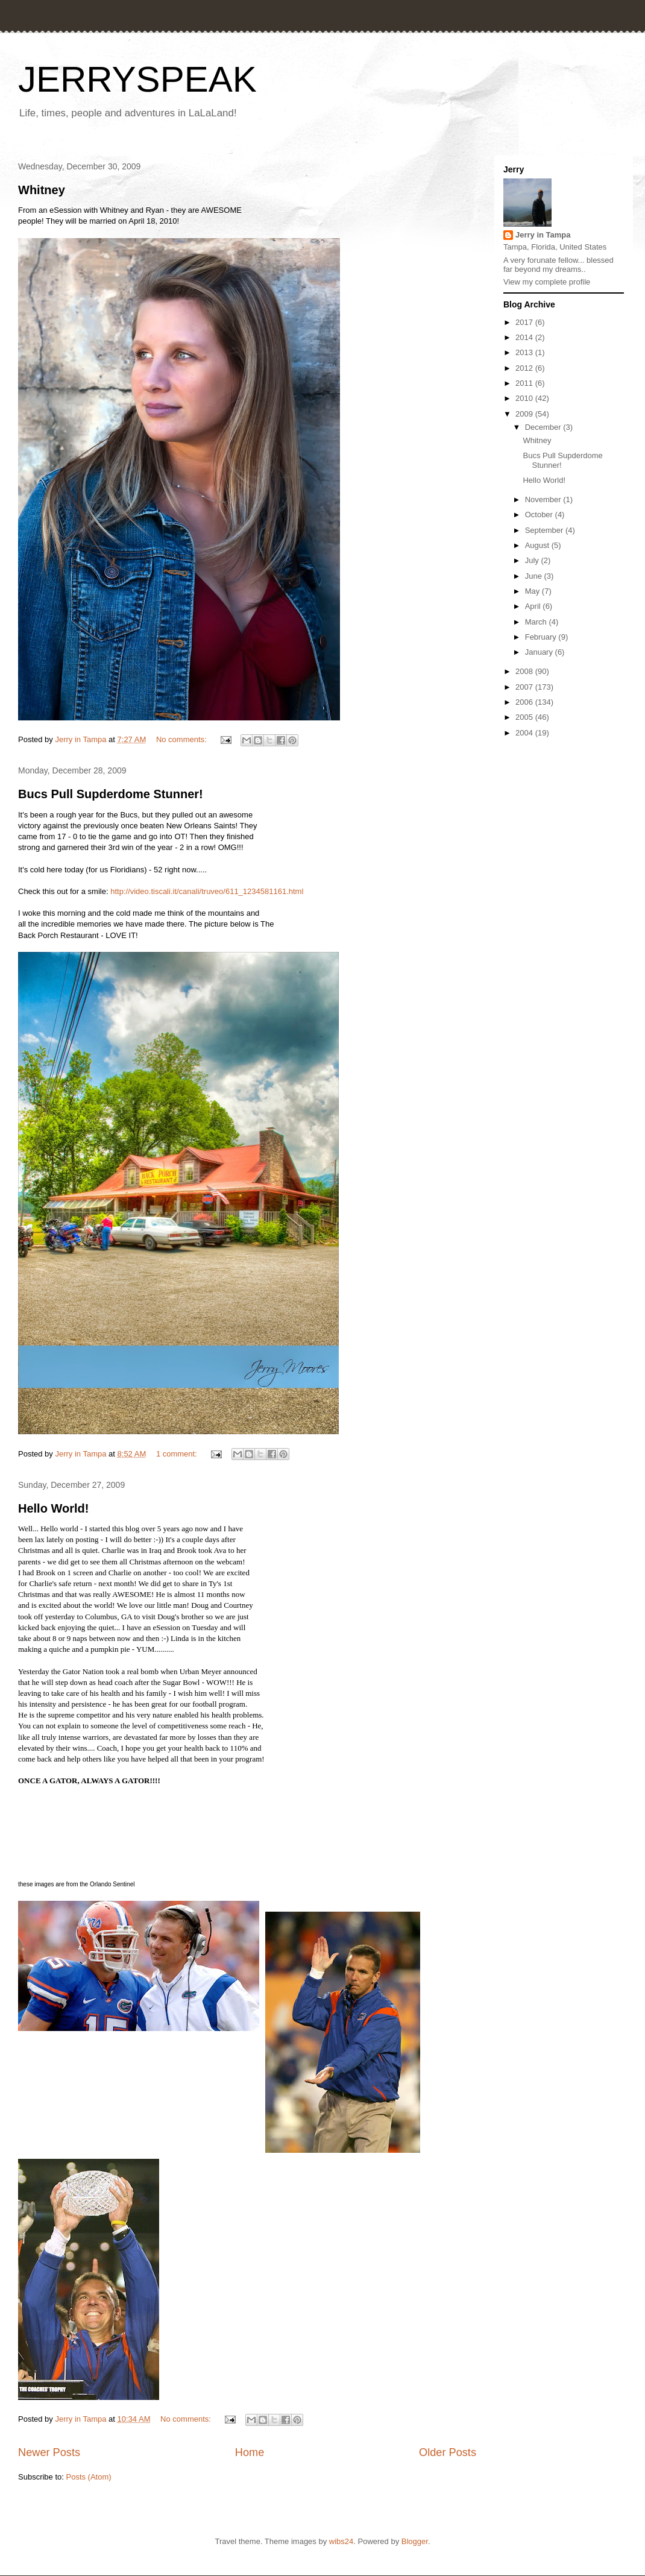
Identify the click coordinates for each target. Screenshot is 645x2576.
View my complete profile (546, 281)
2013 (525, 352)
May (533, 591)
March (537, 621)
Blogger (414, 2541)
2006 (525, 702)
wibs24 (341, 2541)
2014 (525, 337)
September (545, 530)
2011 (525, 383)
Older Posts (447, 2452)
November (544, 499)
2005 (525, 717)
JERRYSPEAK (137, 79)
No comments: (182, 739)
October (540, 514)
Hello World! (53, 1508)
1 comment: (178, 1453)
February (542, 636)
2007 (525, 686)
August (538, 545)
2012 (525, 368)
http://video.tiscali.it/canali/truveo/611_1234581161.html (206, 891)
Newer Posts (49, 2452)
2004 (525, 732)
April (534, 606)
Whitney (41, 190)
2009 (525, 413)
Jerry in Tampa (543, 234)
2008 (525, 671)
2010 (525, 398)
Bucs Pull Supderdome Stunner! (110, 794)
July (533, 560)
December (544, 427)
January (540, 652)
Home (250, 2452)
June (534, 576)
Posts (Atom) (89, 2476)
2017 (525, 322)
